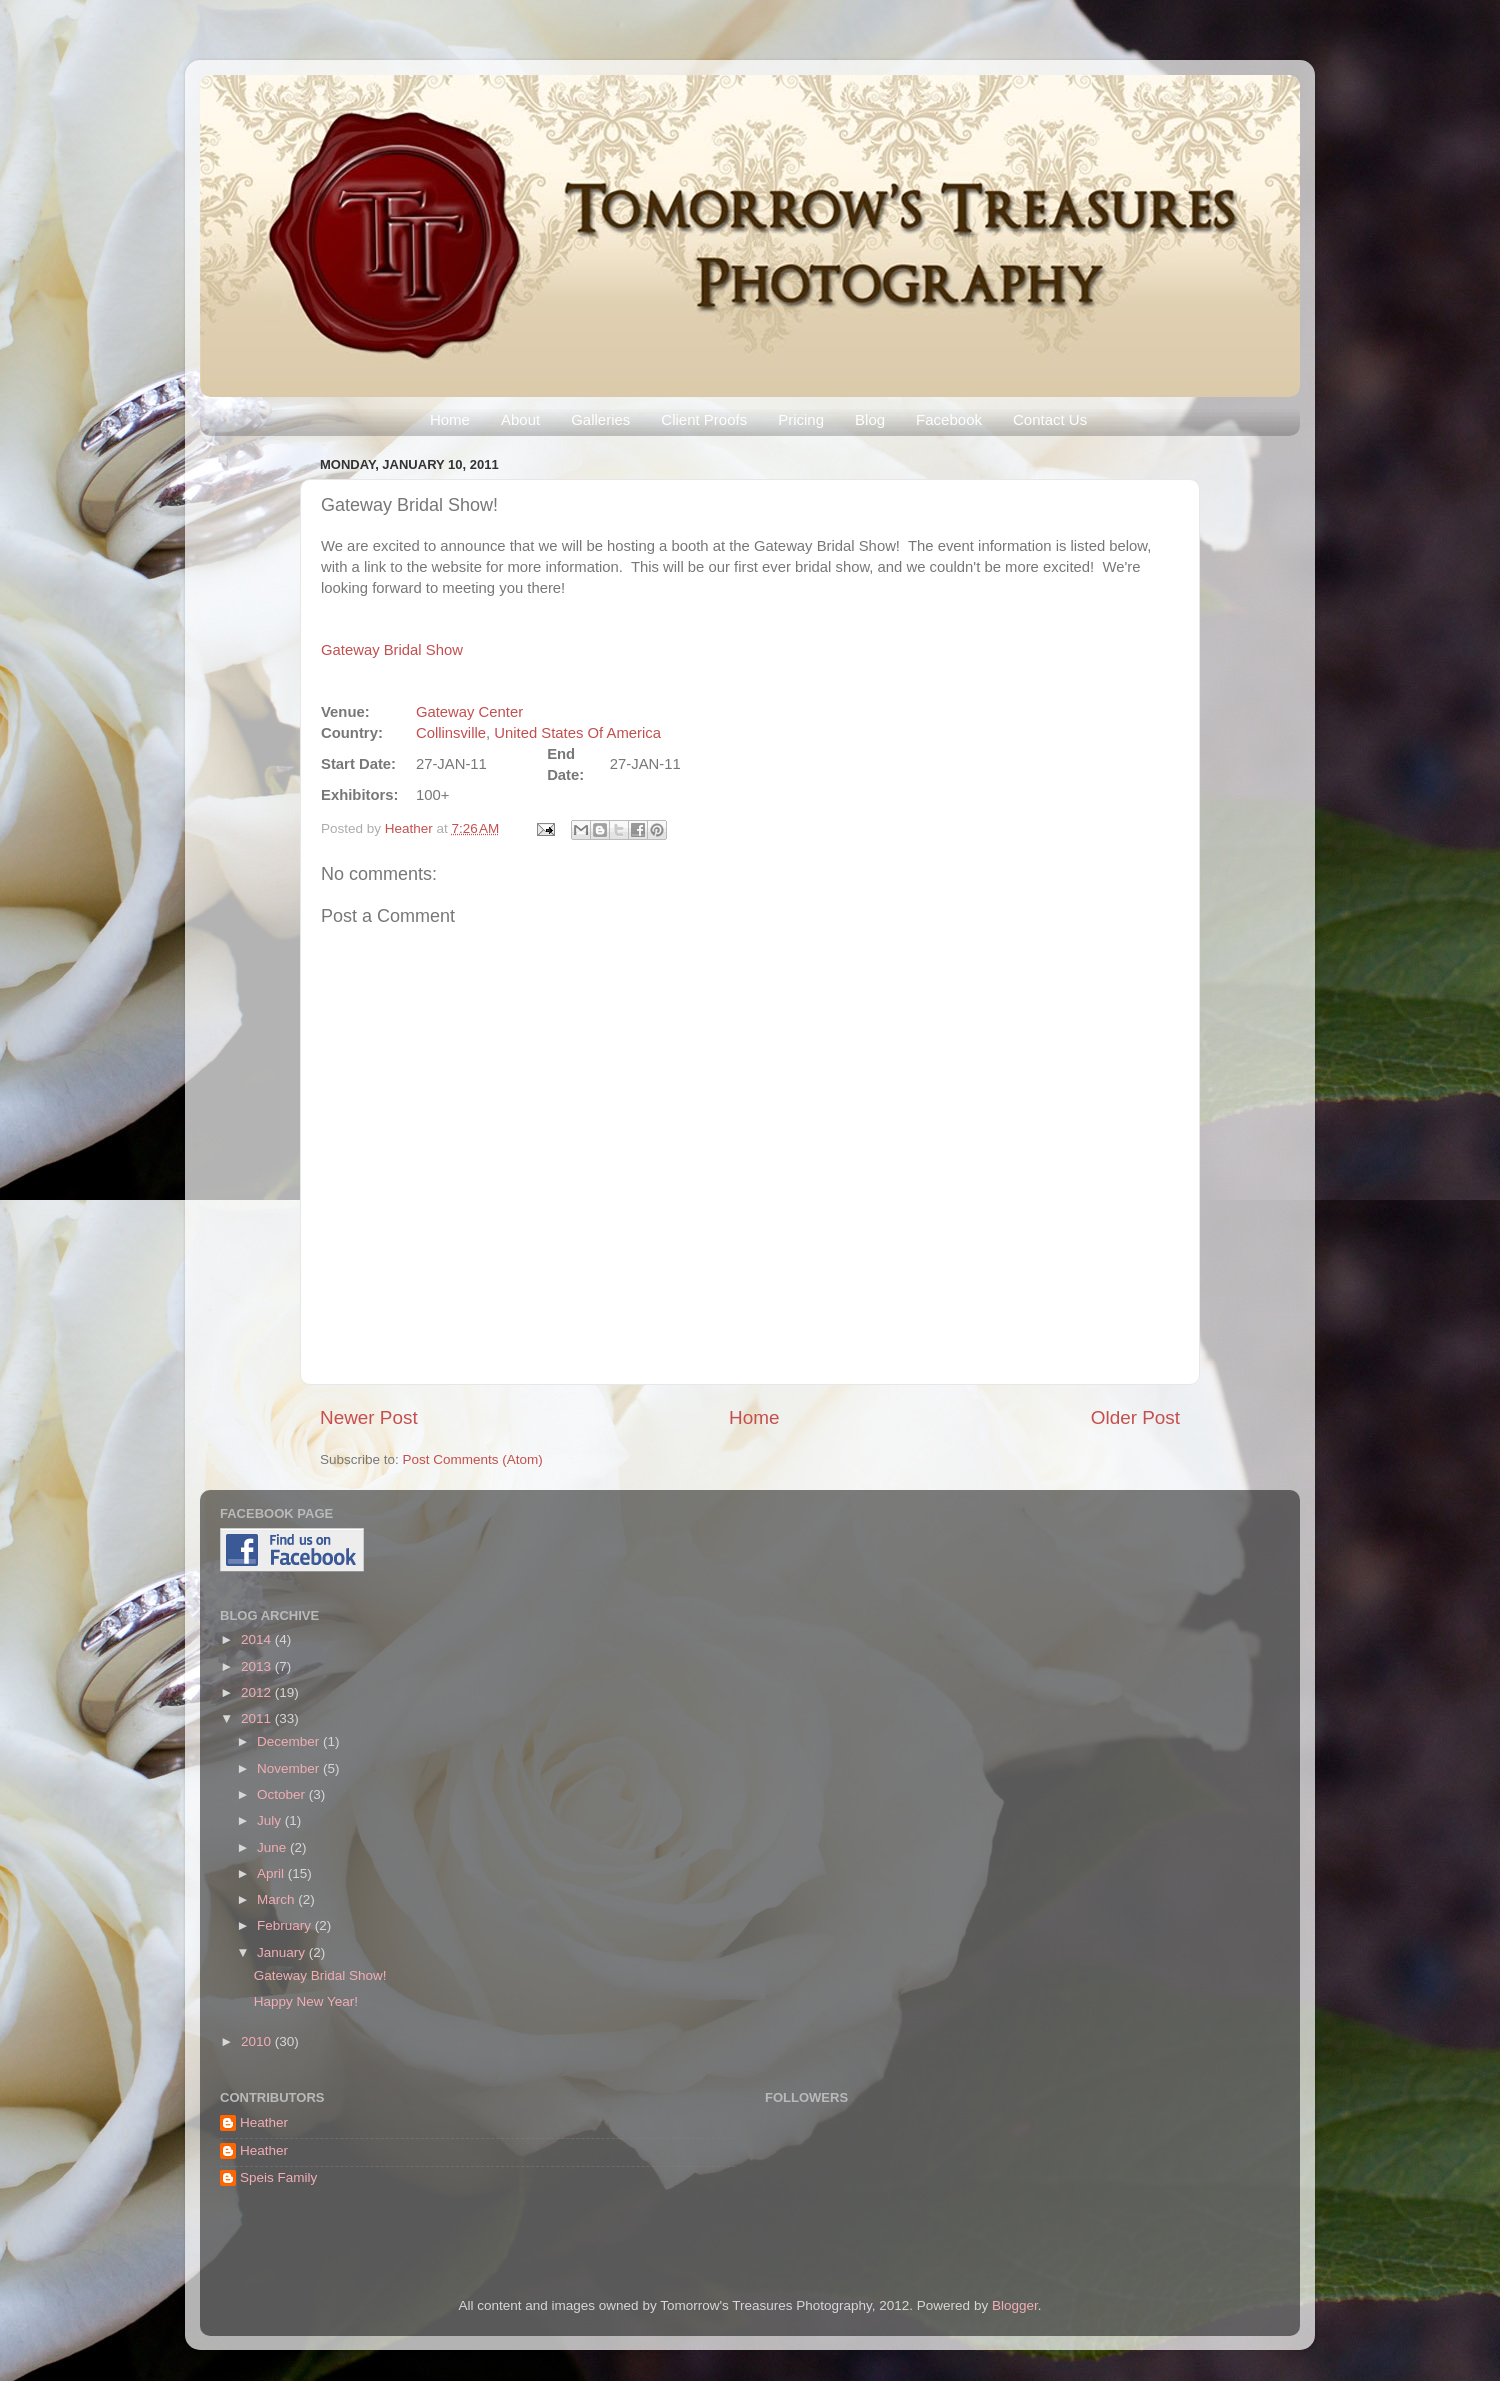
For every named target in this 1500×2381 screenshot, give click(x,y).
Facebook (949, 419)
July (271, 1820)
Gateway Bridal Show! (320, 1975)
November (290, 1768)
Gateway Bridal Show (392, 650)
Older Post (1135, 1417)
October (283, 1794)
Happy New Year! (306, 2001)
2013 (258, 1666)
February (286, 1925)
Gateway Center (469, 712)
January (283, 1952)
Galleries (600, 419)
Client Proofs (704, 419)
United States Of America (577, 733)
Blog (870, 419)
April (272, 1873)
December (290, 1741)
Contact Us (1050, 419)
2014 (258, 1639)
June (273, 1847)
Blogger (1015, 2305)
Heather (411, 828)
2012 (258, 1692)
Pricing (801, 419)
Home (450, 419)
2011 (258, 1718)
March (277, 1899)
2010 (258, 2041)
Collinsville (451, 733)
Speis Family (278, 2177)
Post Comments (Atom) (473, 1459)
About (520, 419)
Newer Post (369, 1417)
